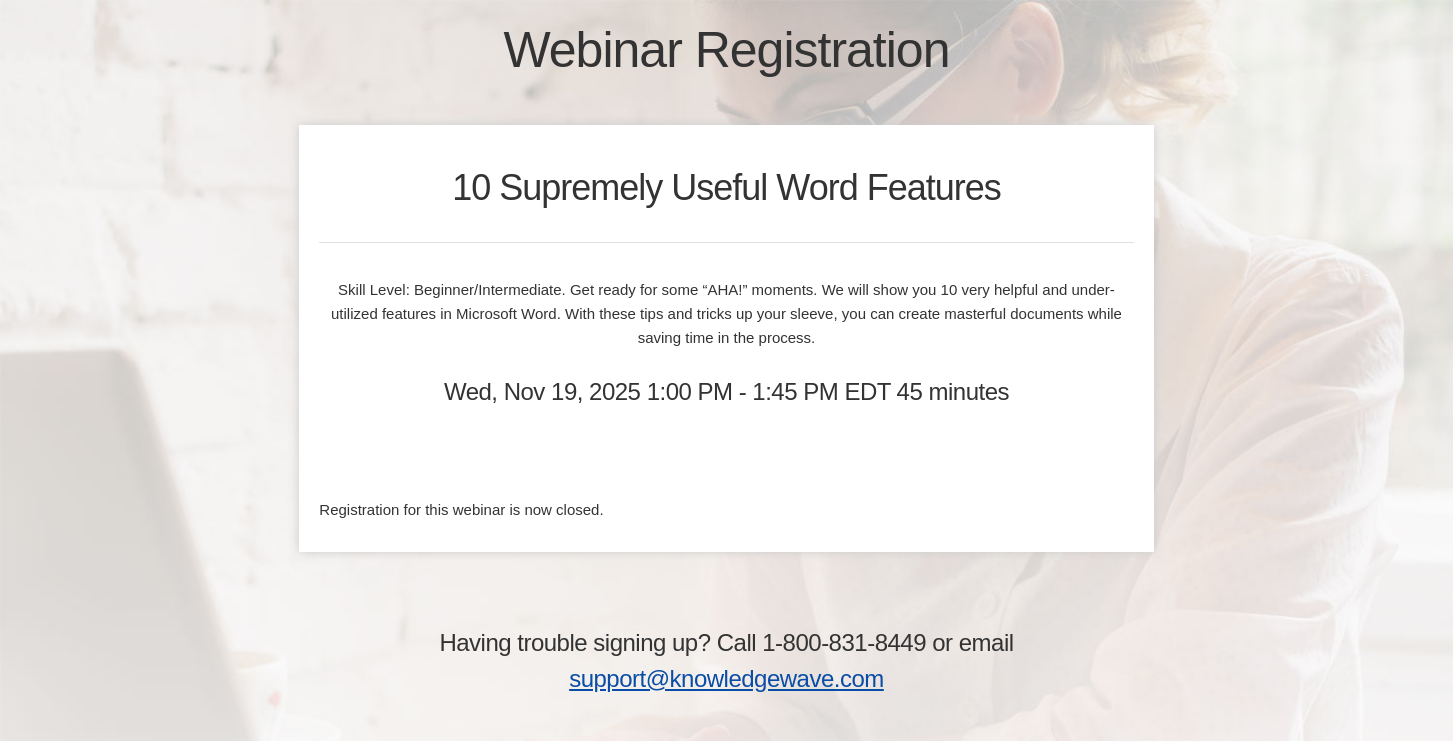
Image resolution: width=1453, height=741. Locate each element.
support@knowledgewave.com (726, 678)
